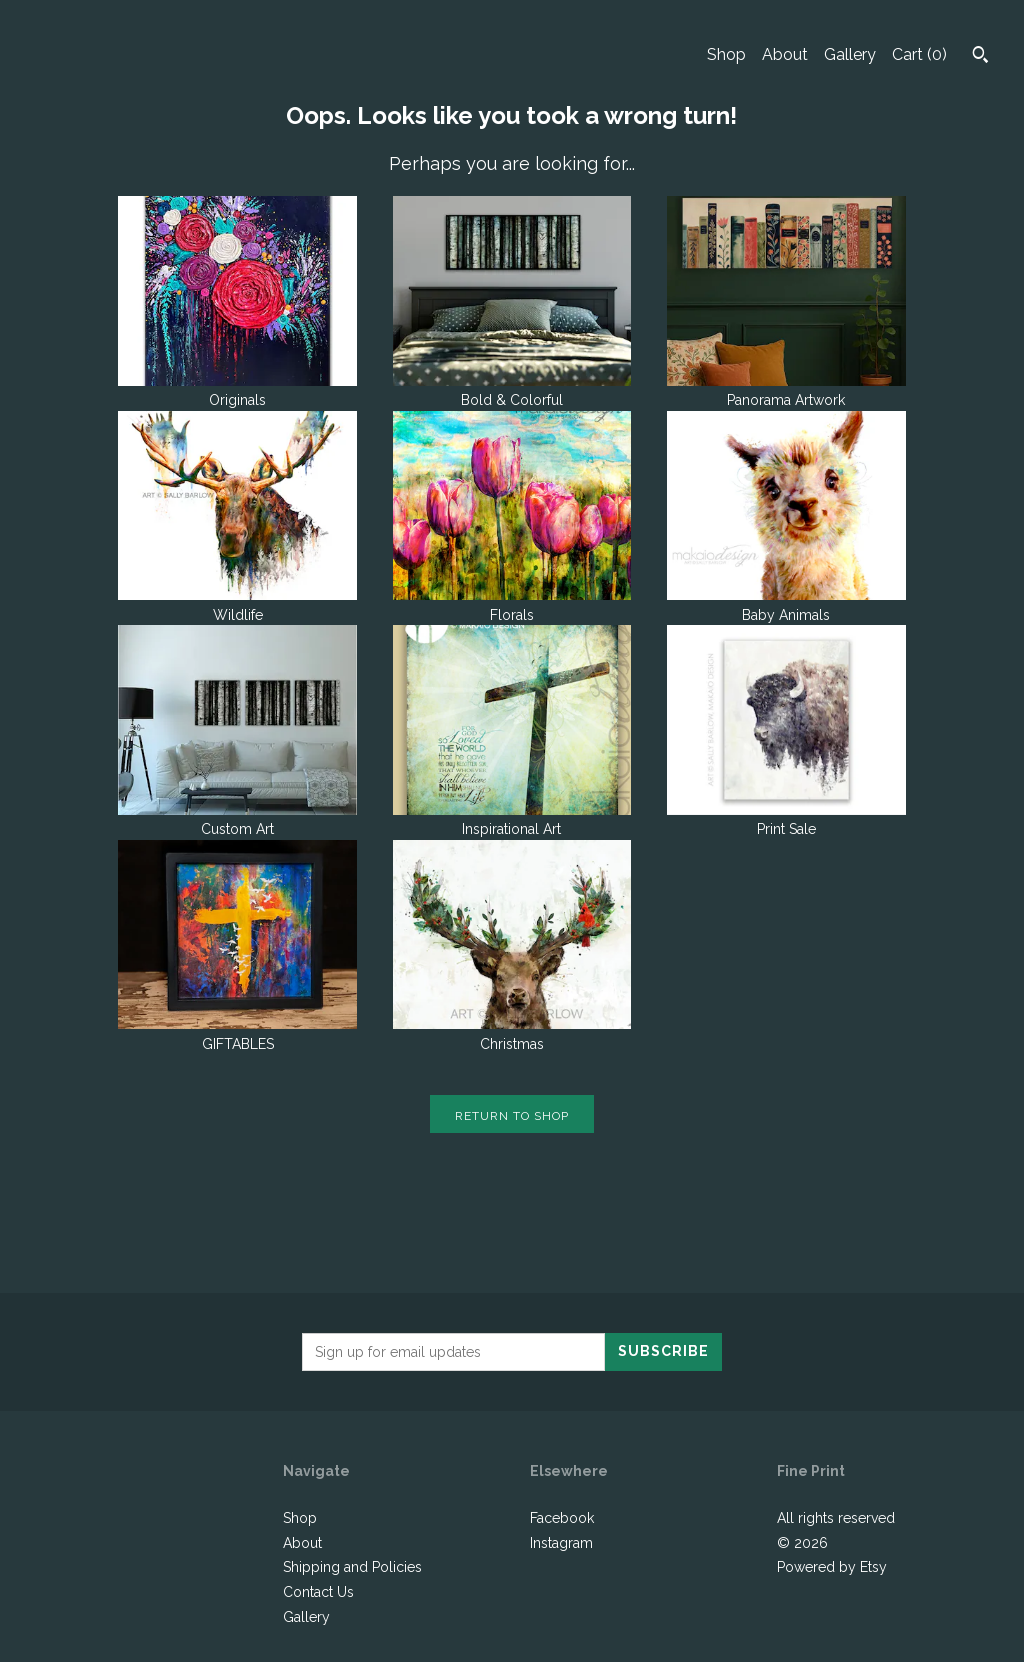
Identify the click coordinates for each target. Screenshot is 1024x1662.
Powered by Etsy (832, 1567)
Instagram (561, 1543)
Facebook (562, 1518)
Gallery (850, 54)
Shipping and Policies (352, 1567)
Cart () (919, 54)
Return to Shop (512, 1116)
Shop (726, 54)
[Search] (980, 57)
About (785, 54)
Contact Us (318, 1592)
